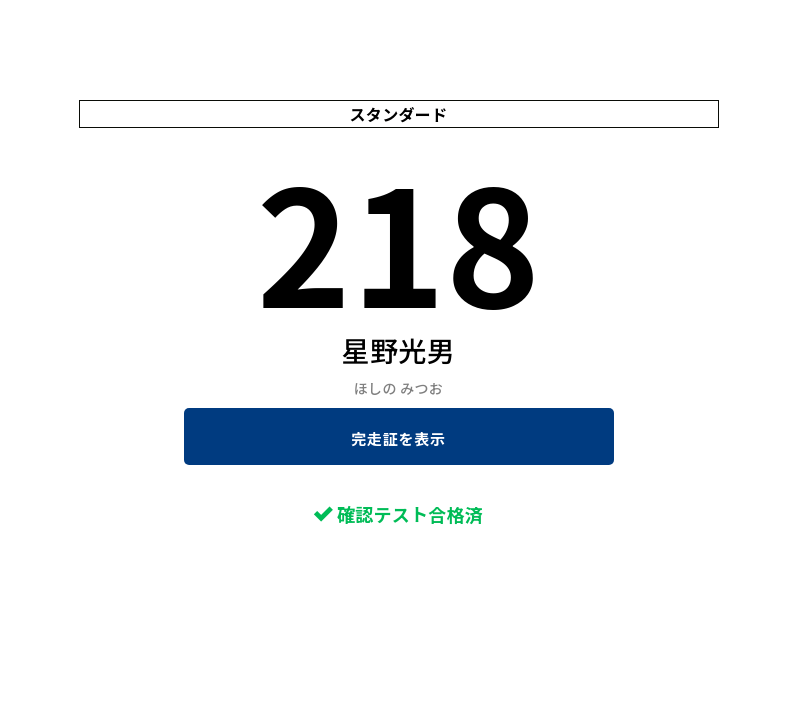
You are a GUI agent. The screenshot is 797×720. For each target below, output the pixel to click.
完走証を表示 (398, 438)
